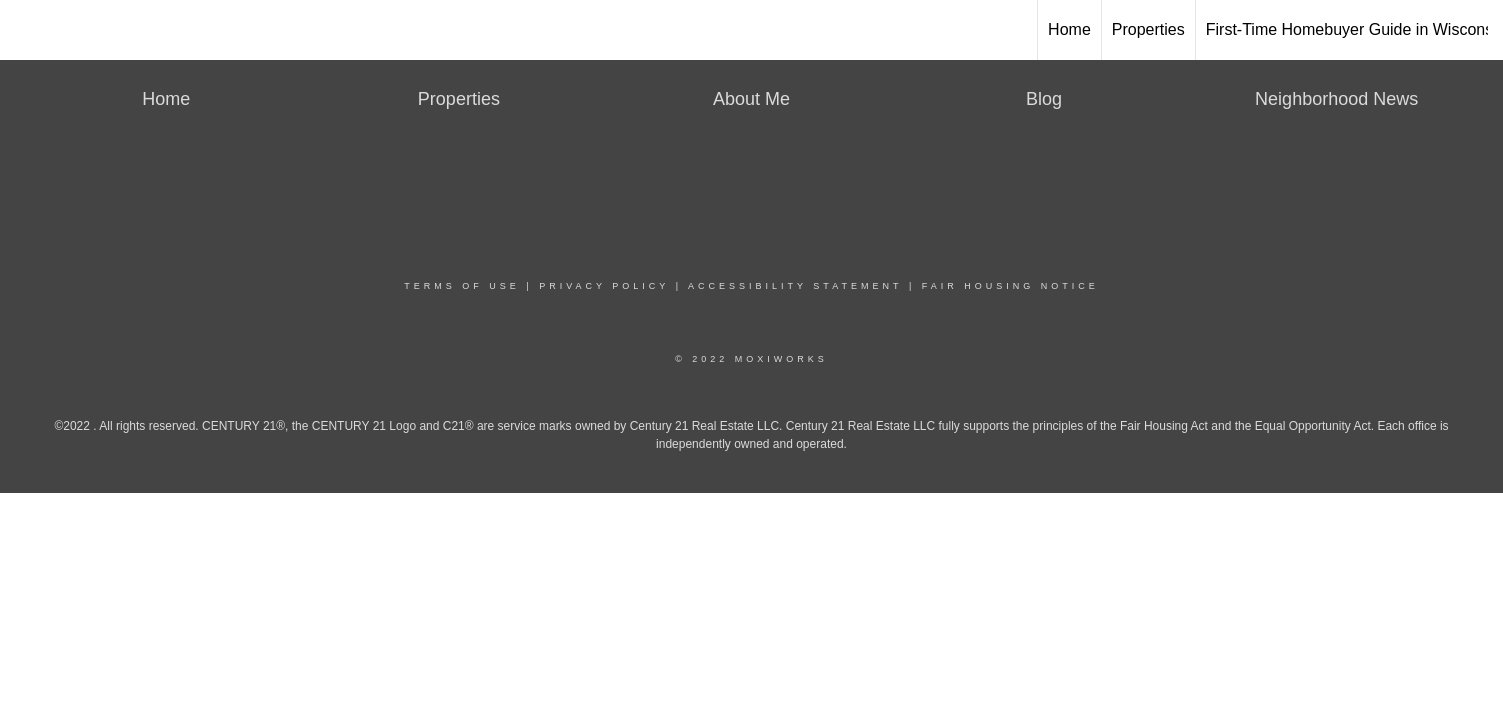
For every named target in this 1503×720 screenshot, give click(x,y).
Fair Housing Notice (1010, 286)
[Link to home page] (751, 30)
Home (1069, 29)
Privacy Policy (604, 286)
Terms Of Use (462, 286)
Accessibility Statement (795, 286)
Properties (1148, 29)
